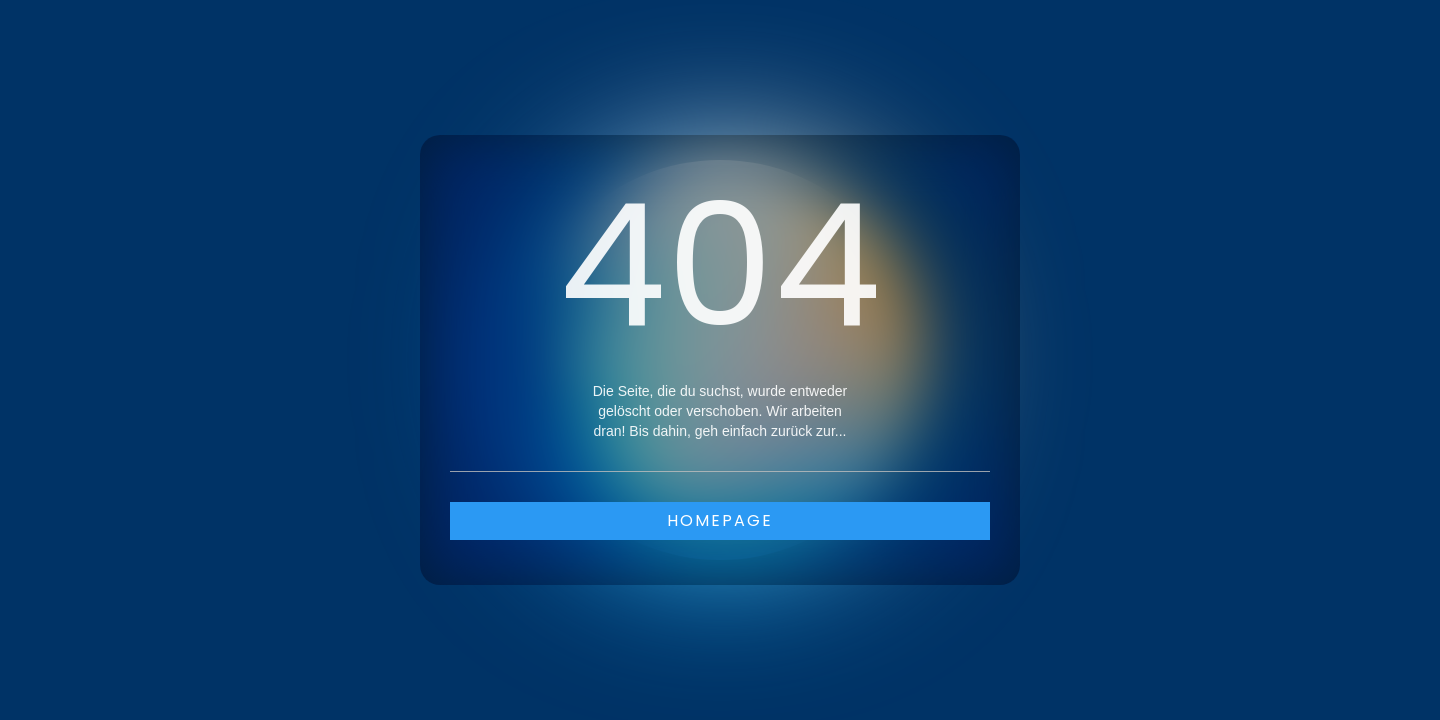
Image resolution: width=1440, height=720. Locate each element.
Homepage (720, 520)
